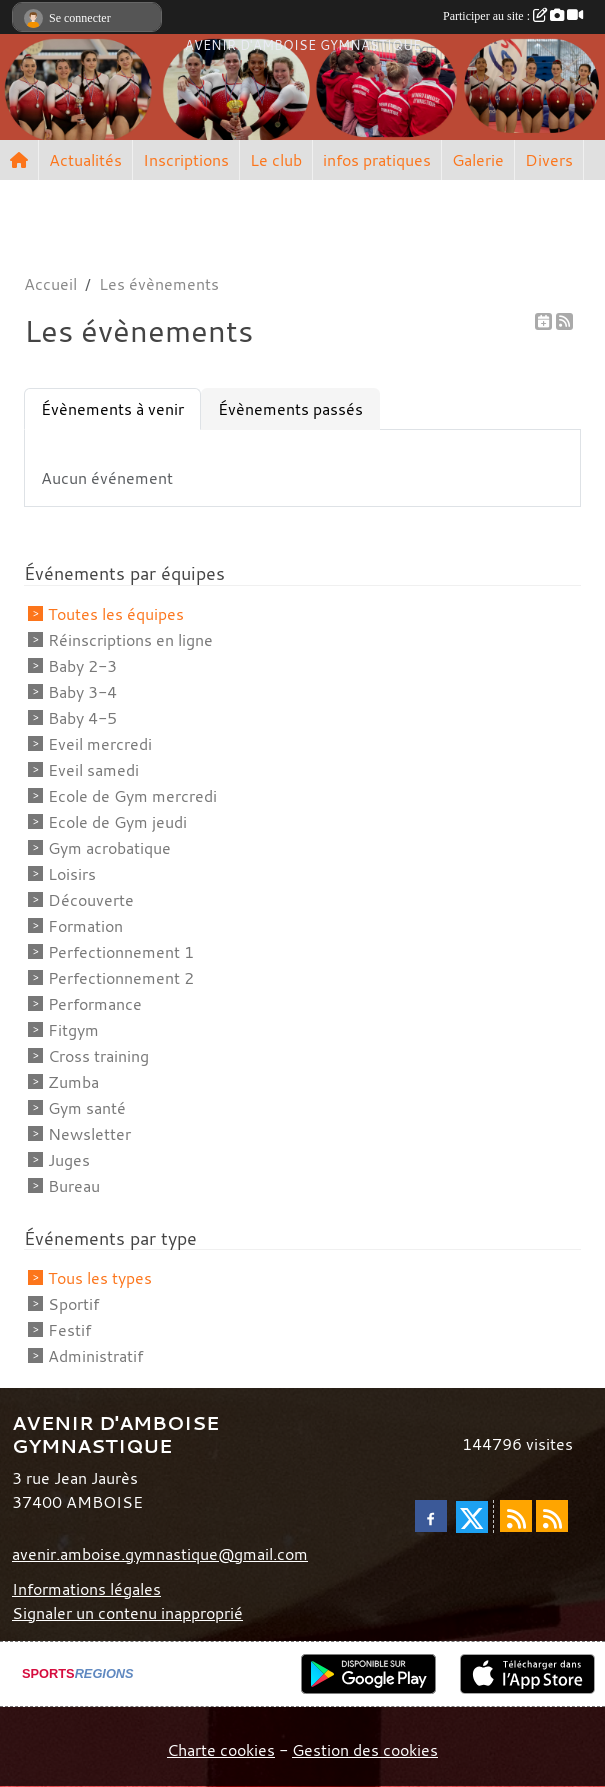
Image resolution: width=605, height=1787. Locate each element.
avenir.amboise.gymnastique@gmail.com (160, 1554)
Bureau (74, 1186)
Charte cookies (221, 1750)
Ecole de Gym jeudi (117, 822)
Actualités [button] (85, 160)
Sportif (73, 1304)
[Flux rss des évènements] (552, 1516)
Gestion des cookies (365, 1750)
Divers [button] (549, 160)
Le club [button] (276, 160)
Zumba (73, 1082)
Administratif (95, 1356)
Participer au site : (513, 16)
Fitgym (73, 1030)
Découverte (91, 900)
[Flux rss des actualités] (516, 1516)
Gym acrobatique (109, 848)
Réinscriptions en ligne (130, 640)
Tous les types (100, 1278)
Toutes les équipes (116, 614)
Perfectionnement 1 (121, 952)
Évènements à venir (112, 409)
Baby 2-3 (82, 666)
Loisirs (72, 874)
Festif (69, 1330)
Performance (95, 1004)
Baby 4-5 (82, 718)
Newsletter (89, 1134)
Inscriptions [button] (186, 160)
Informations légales (86, 1589)
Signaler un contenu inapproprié (127, 1613)
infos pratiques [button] (377, 160)
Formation (85, 926)
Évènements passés (290, 409)
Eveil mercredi (100, 744)
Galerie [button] (478, 160)
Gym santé (87, 1108)
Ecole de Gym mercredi (132, 796)
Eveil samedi (93, 770)
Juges (69, 1160)
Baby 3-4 (82, 692)
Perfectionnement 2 (121, 978)
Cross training (98, 1056)
